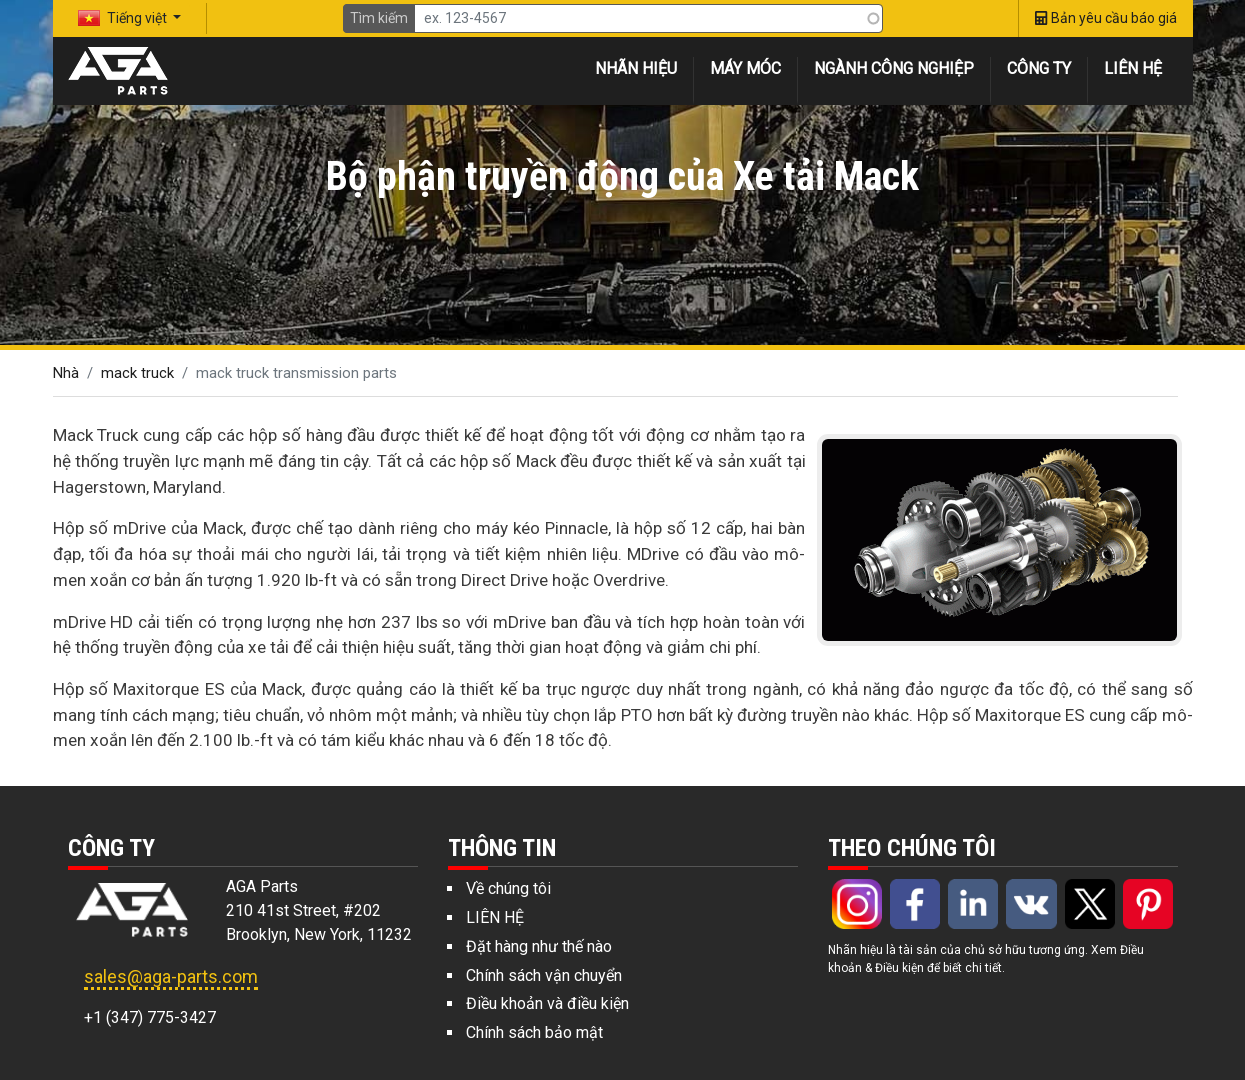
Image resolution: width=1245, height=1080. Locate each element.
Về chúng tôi (508, 888)
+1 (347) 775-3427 (150, 1017)
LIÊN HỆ (1133, 68)
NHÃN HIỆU (636, 68)
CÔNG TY (1039, 68)
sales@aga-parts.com (171, 976)
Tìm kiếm (379, 18)
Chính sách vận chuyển (544, 975)
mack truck (137, 373)
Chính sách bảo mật (534, 1032)
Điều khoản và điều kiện (547, 1003)
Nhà (66, 373)
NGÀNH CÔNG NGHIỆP (894, 68)
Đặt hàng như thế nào (539, 946)
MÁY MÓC (745, 68)
